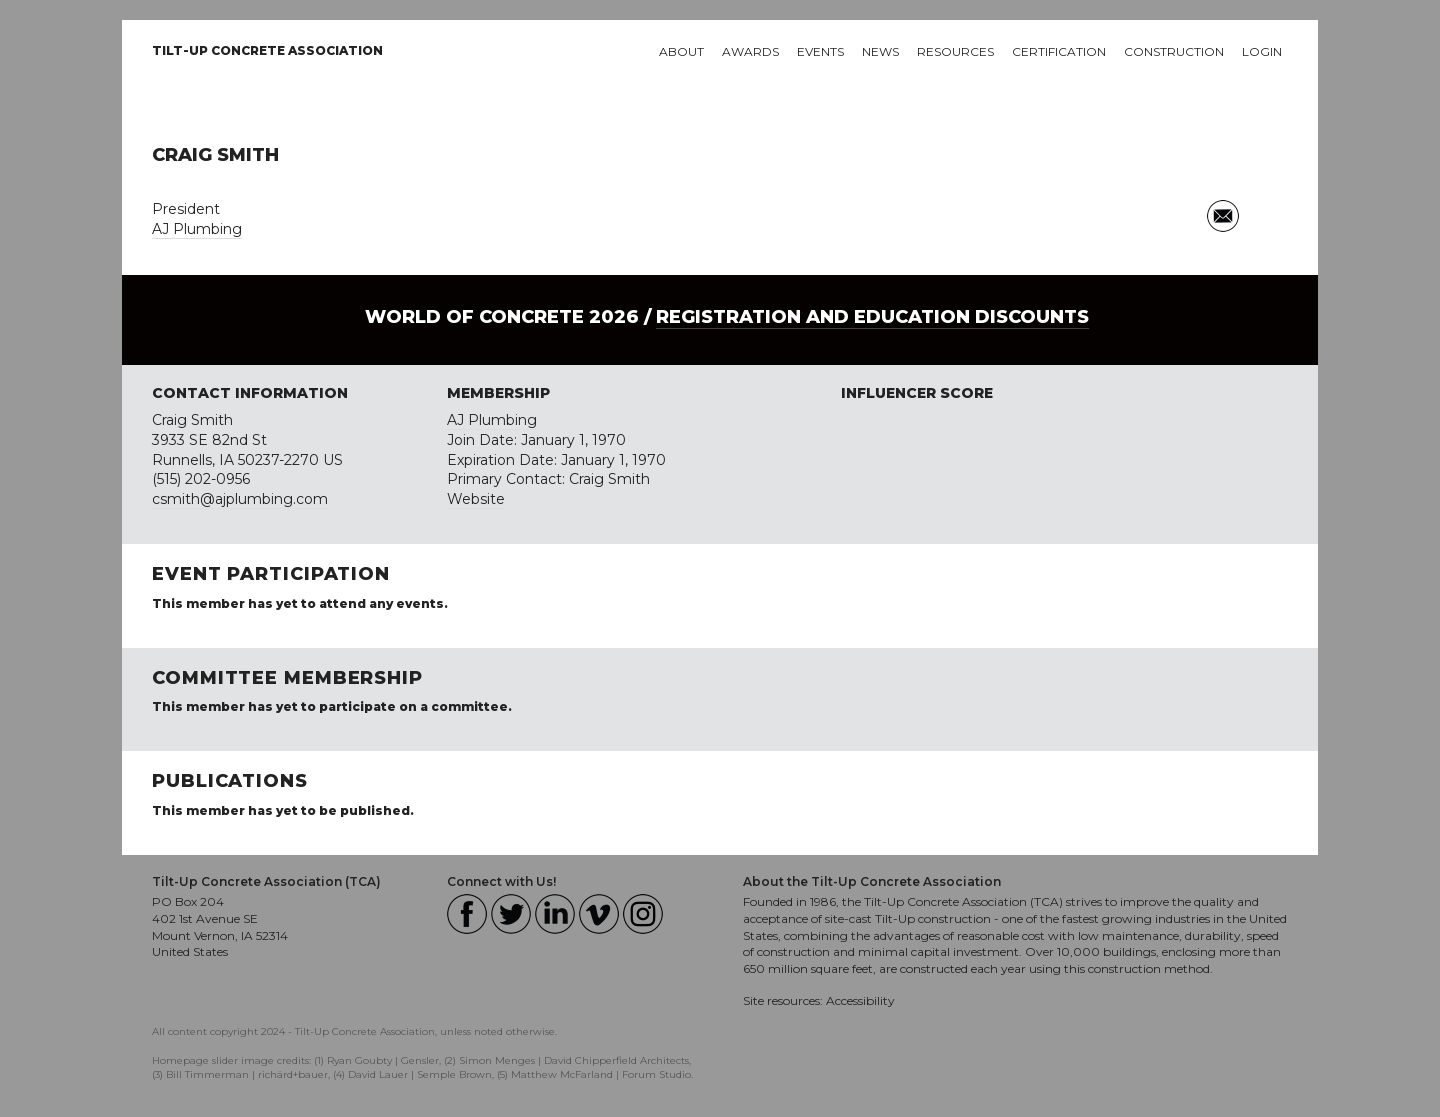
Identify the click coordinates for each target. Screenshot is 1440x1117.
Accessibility (860, 1000)
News (880, 51)
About (681, 51)
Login (1262, 51)
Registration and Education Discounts (872, 317)
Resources (955, 51)
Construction (1174, 51)
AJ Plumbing (197, 229)
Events (820, 51)
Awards (750, 51)
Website (476, 499)
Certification (1059, 51)
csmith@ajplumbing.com (240, 499)
